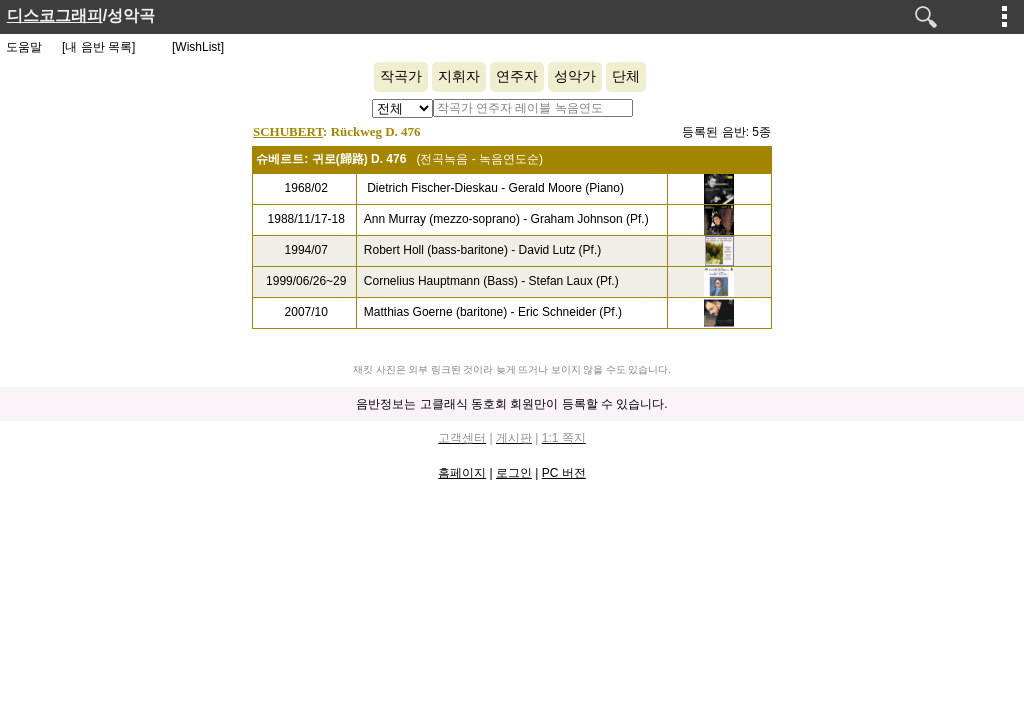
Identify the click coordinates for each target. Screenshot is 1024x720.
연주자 (517, 76)
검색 (926, 17)
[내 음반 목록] (98, 47)
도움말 (24, 47)
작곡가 (401, 76)
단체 (626, 76)
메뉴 (1005, 16)
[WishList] (198, 47)
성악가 (575, 76)
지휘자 (459, 76)
